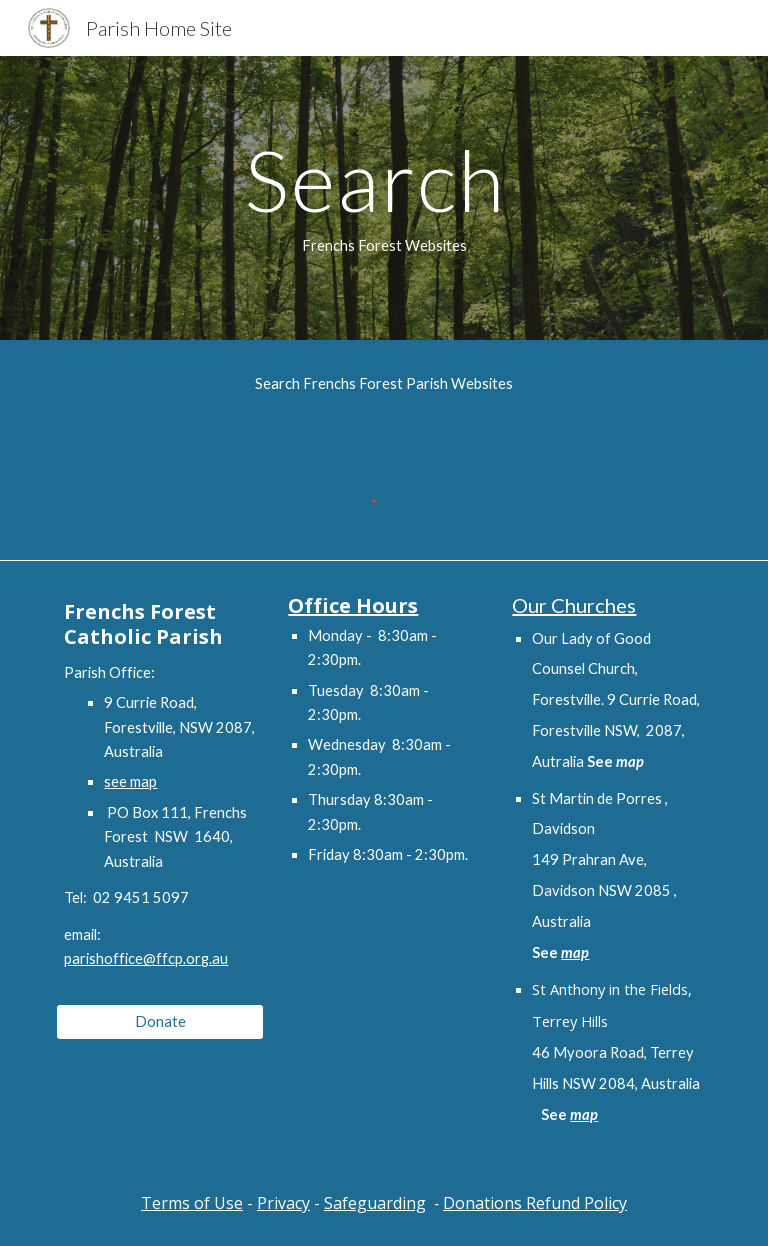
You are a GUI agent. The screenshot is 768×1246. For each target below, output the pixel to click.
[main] (383, 198)
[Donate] (159, 1021)
